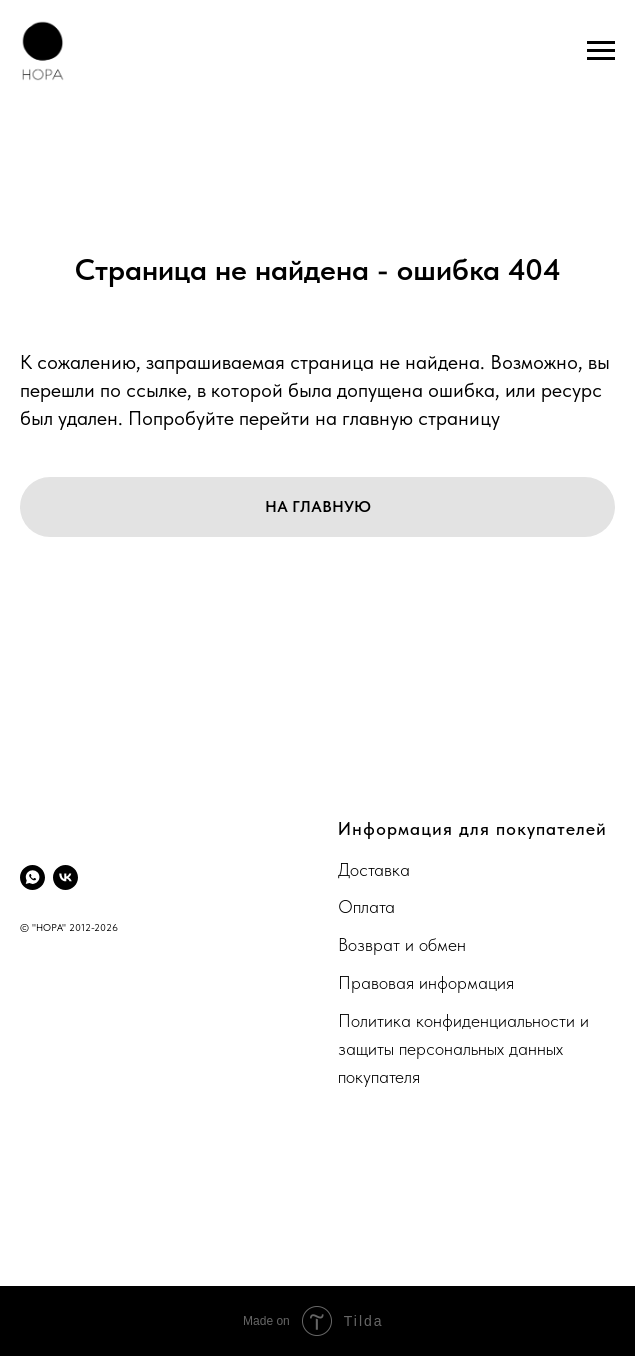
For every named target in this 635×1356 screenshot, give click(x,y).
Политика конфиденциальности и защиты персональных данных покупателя (463, 1048)
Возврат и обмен (402, 944)
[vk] (65, 877)
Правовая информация (426, 982)
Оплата (366, 906)
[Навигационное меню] (601, 51)
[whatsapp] (32, 877)
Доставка (374, 869)
